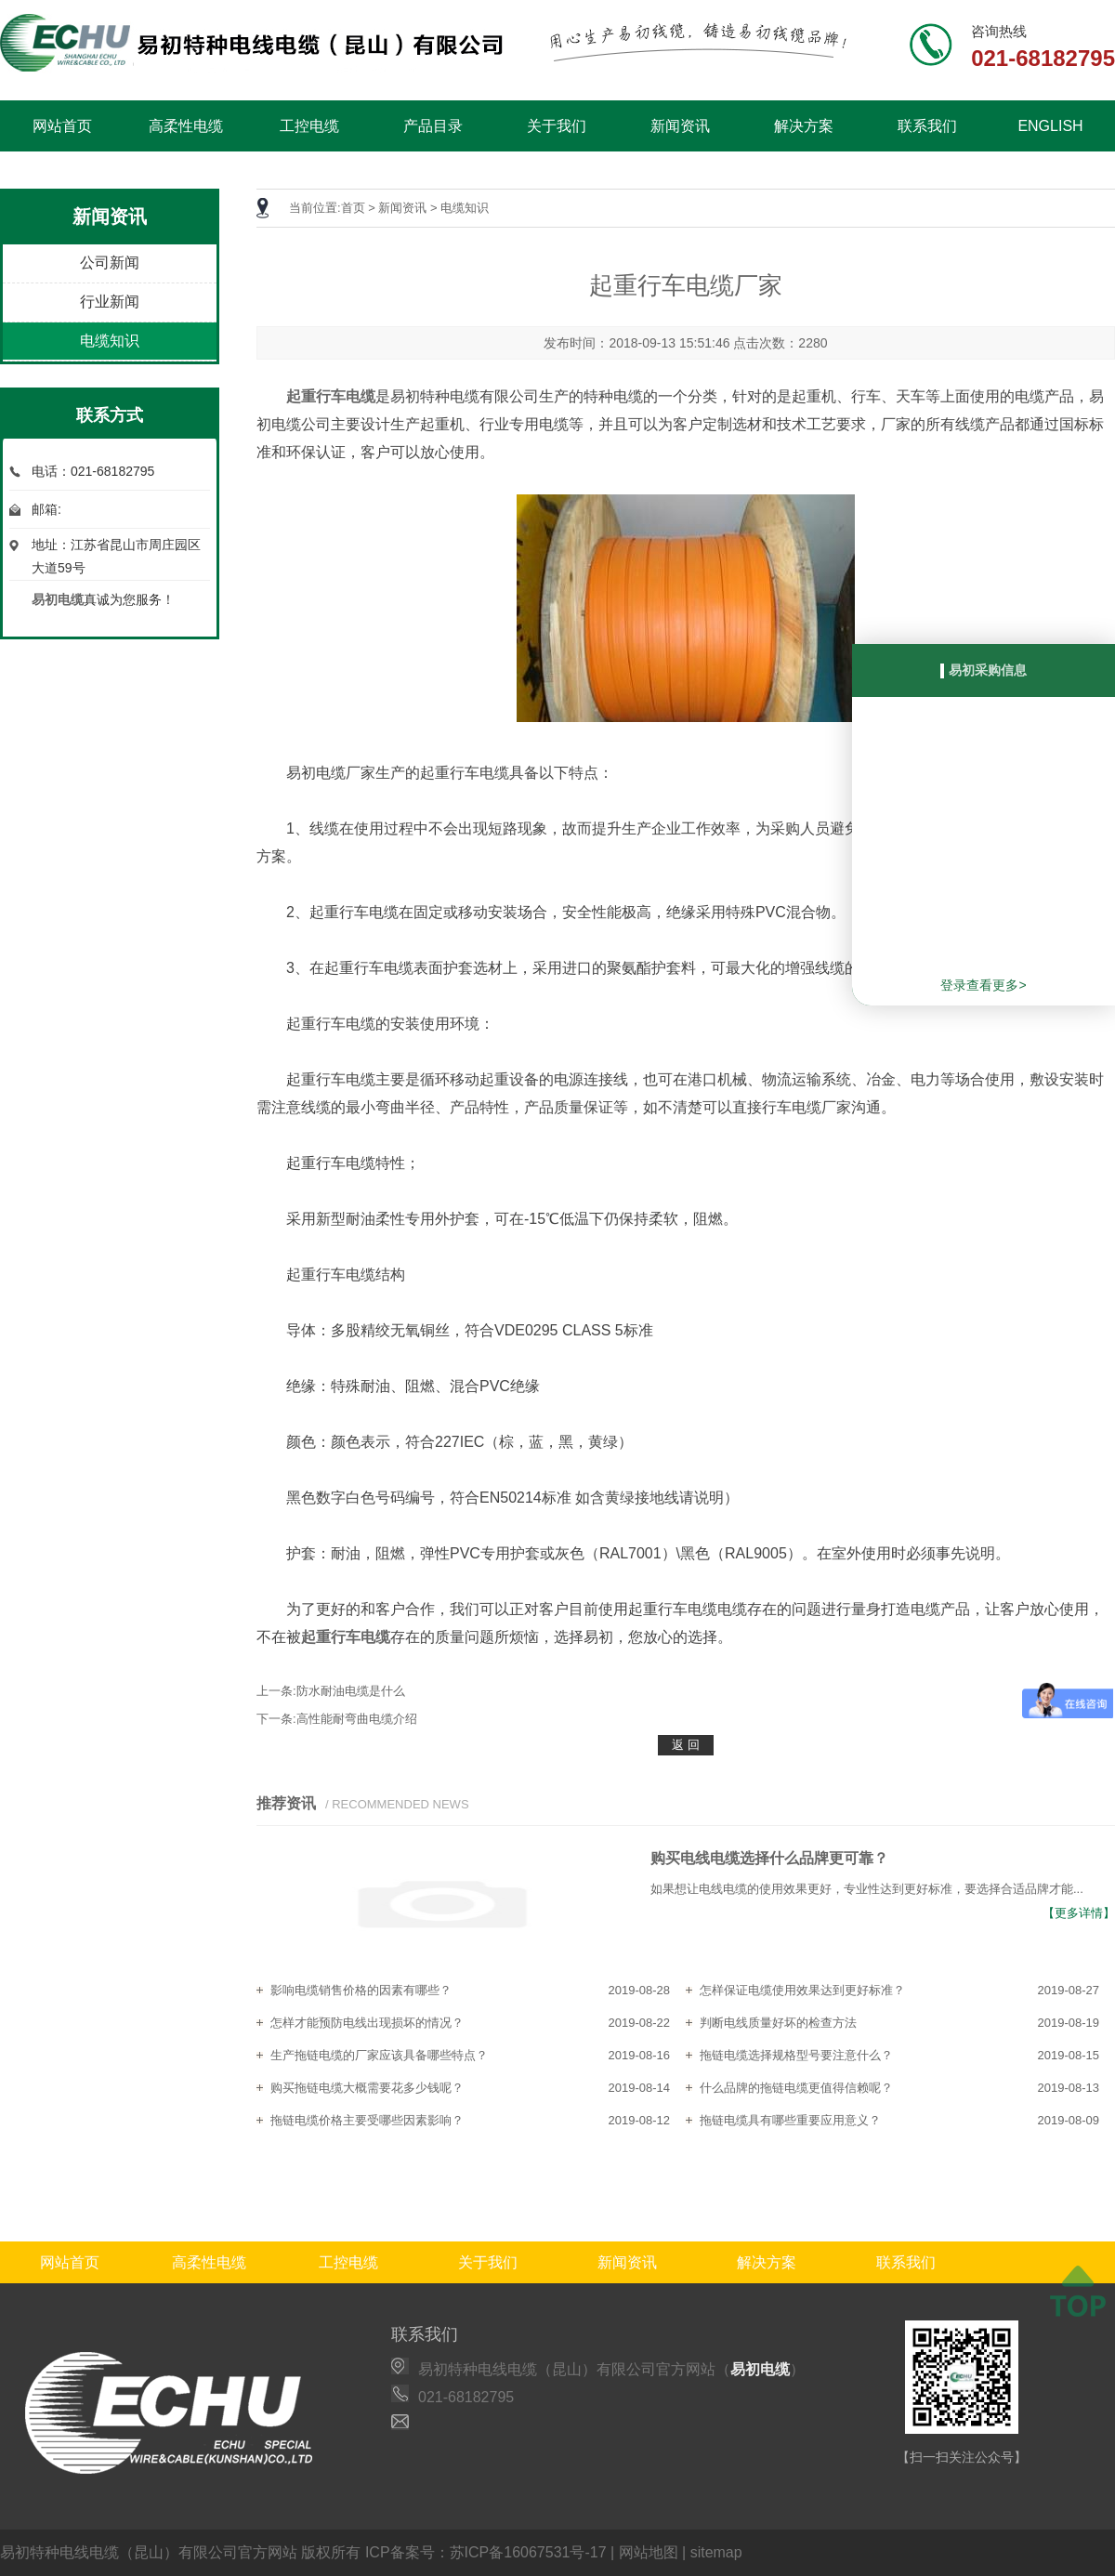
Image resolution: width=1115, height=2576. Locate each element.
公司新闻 (109, 262)
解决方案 (803, 126)
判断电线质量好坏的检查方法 (778, 2023)
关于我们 (556, 126)
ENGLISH (1049, 126)
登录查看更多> (983, 985)
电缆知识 (109, 340)
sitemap (716, 2552)
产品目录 (433, 126)
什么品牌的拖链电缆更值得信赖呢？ (796, 2088)
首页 (353, 208)
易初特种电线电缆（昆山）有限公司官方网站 (148, 2552)
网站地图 (648, 2552)
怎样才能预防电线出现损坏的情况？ (367, 2023)
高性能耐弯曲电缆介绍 (356, 1719)
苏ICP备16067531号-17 (528, 2552)
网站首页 (62, 126)
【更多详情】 (1079, 1913)
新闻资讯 (680, 126)
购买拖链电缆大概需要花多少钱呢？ (367, 2088)
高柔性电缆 (186, 126)
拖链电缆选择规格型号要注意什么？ (796, 2055)
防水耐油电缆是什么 (350, 1691)
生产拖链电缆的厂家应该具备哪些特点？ (379, 2055)
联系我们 (927, 126)
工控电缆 (309, 126)
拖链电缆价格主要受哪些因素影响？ (367, 2120)
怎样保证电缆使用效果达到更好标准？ (802, 1990)
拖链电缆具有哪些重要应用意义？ (790, 2120)
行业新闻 (109, 301)
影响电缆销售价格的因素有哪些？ (361, 1990)
